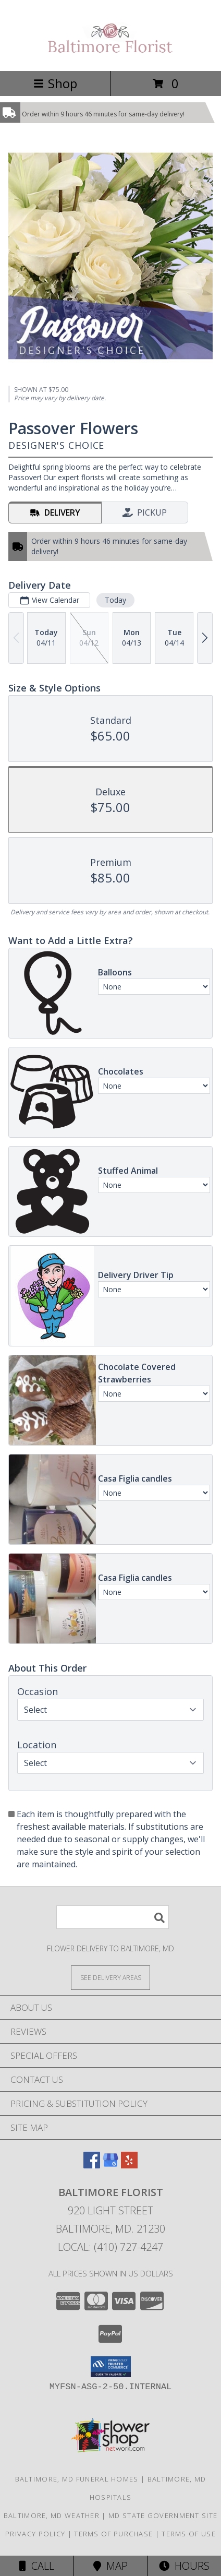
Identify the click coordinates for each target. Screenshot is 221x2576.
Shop (55, 83)
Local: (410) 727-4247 (110, 2247)
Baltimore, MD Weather (52, 2515)
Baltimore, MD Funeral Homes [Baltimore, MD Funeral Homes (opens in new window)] (77, 2479)
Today (115, 600)
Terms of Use (189, 2533)
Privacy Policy (35, 2533)
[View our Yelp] (129, 2165)
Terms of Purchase (113, 2533)
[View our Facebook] (91, 2165)
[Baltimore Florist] (110, 56)
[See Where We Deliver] (110, 1977)
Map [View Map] (110, 2566)
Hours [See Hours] (184, 2566)
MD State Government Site (162, 2515)
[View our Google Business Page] (110, 2165)
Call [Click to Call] (36, 2566)
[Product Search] (112, 1917)
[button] (111, 2366)
